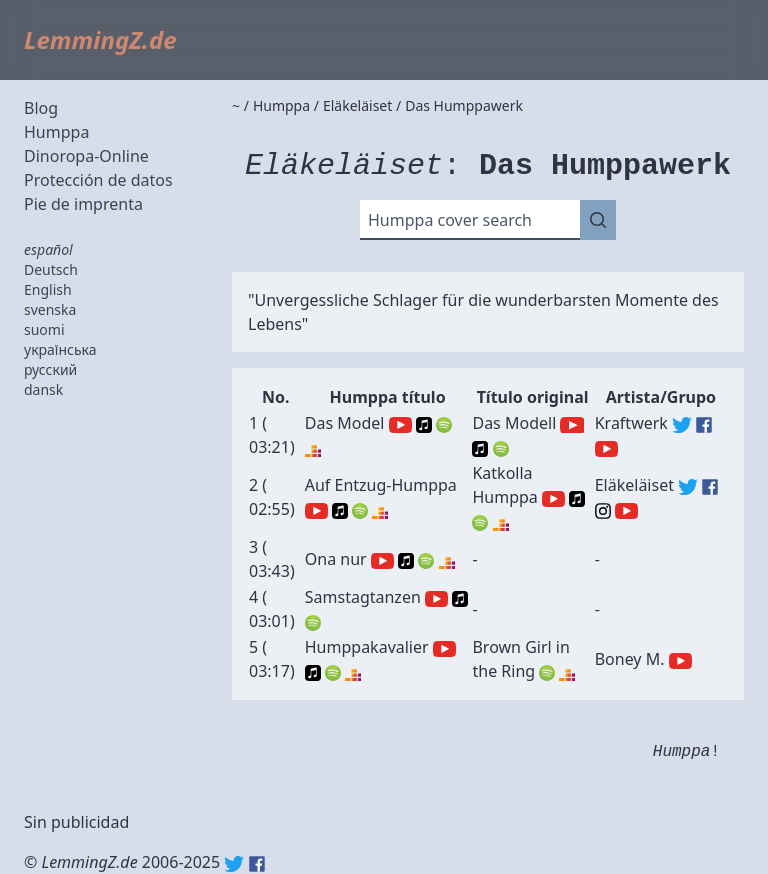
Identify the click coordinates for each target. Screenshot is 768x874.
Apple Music (424, 425)
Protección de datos (98, 180)
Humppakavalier (367, 647)
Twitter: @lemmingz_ (234, 864)
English (48, 289)
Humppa (56, 132)
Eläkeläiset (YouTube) (626, 511)
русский (50, 369)
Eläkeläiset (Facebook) (710, 487)
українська (60, 349)
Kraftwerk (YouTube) (606, 449)
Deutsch (51, 269)
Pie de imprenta (83, 204)
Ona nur (336, 559)
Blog (41, 108)
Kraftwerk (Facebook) (704, 425)
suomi (44, 329)
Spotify (444, 425)
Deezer (313, 449)
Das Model (345, 423)
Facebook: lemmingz (257, 864)
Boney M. (630, 659)
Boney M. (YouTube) (680, 661)
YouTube (400, 425)
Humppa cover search (450, 220)
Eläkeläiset (634, 485)
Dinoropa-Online (86, 156)
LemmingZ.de (100, 39)
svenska (50, 309)
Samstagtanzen (363, 597)
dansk (43, 389)
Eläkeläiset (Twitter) (688, 487)
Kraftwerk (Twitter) (682, 425)
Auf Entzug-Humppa (381, 485)
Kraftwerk (631, 423)
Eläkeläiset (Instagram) (603, 511)
